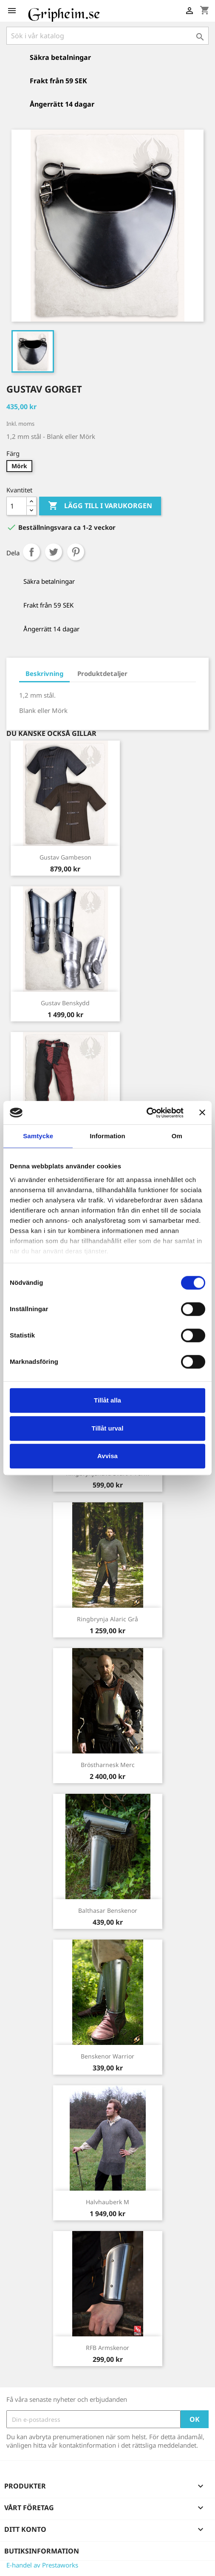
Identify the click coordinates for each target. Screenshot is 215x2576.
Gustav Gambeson (65, 857)
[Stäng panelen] (202, 1113)
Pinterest (75, 551)
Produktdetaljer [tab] (102, 673)
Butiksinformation (41, 2551)
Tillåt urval (108, 1428)
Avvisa (107, 1455)
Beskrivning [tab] (44, 673)
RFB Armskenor (107, 2348)
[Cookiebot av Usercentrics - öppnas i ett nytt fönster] (146, 1112)
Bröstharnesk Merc (108, 1765)
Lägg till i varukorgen (100, 506)
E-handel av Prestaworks (42, 2565)
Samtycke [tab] (38, 1136)
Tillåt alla (107, 1400)
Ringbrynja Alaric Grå (107, 1619)
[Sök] (107, 36)
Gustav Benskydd (65, 1003)
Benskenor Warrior (107, 2056)
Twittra (53, 551)
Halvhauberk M (107, 2202)
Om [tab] (177, 1136)
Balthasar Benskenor (107, 1910)
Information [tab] (107, 1136)
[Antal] (16, 506)
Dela (31, 551)
